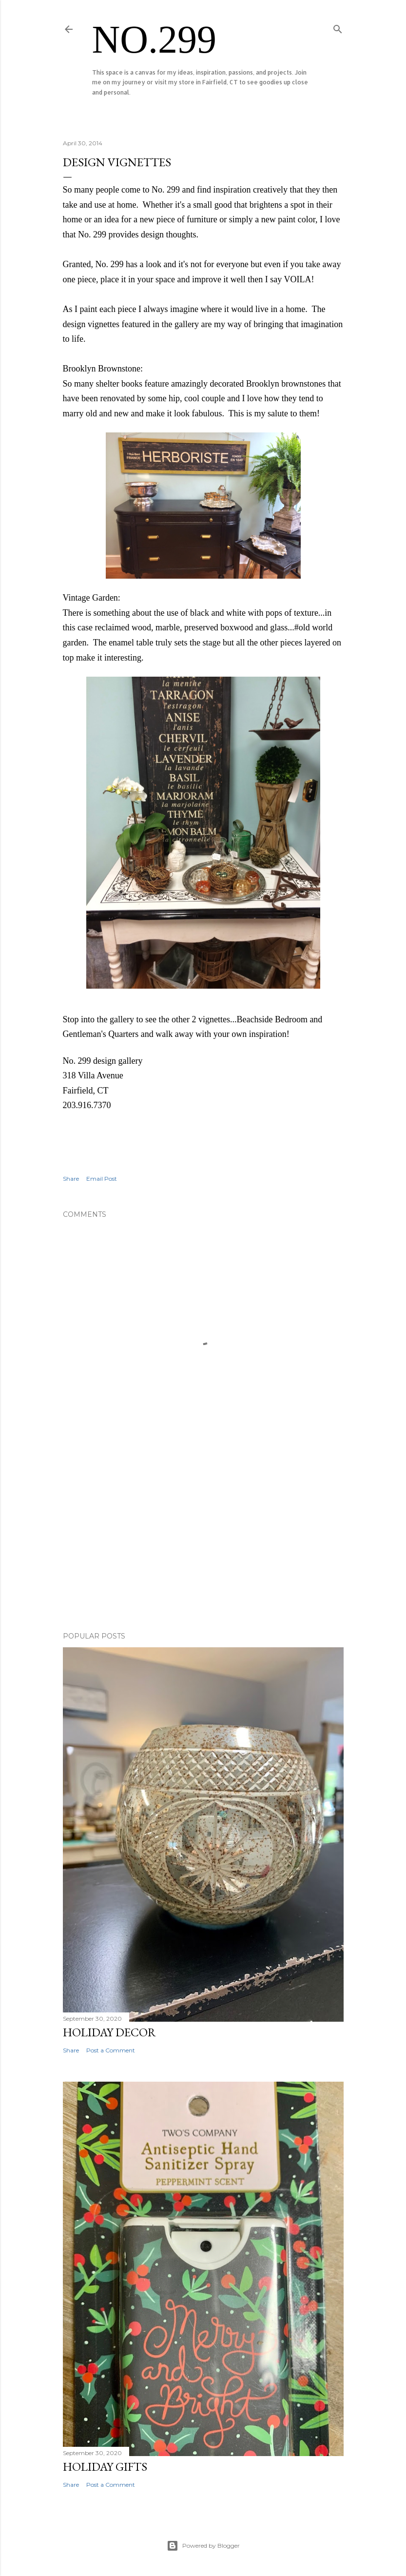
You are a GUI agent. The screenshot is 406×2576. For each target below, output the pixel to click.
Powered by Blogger (203, 2546)
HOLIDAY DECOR (109, 2032)
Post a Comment (110, 2050)
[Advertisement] (203, 1539)
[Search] (338, 27)
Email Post (101, 1178)
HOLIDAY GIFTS (105, 2466)
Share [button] (71, 1178)
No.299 (154, 39)
